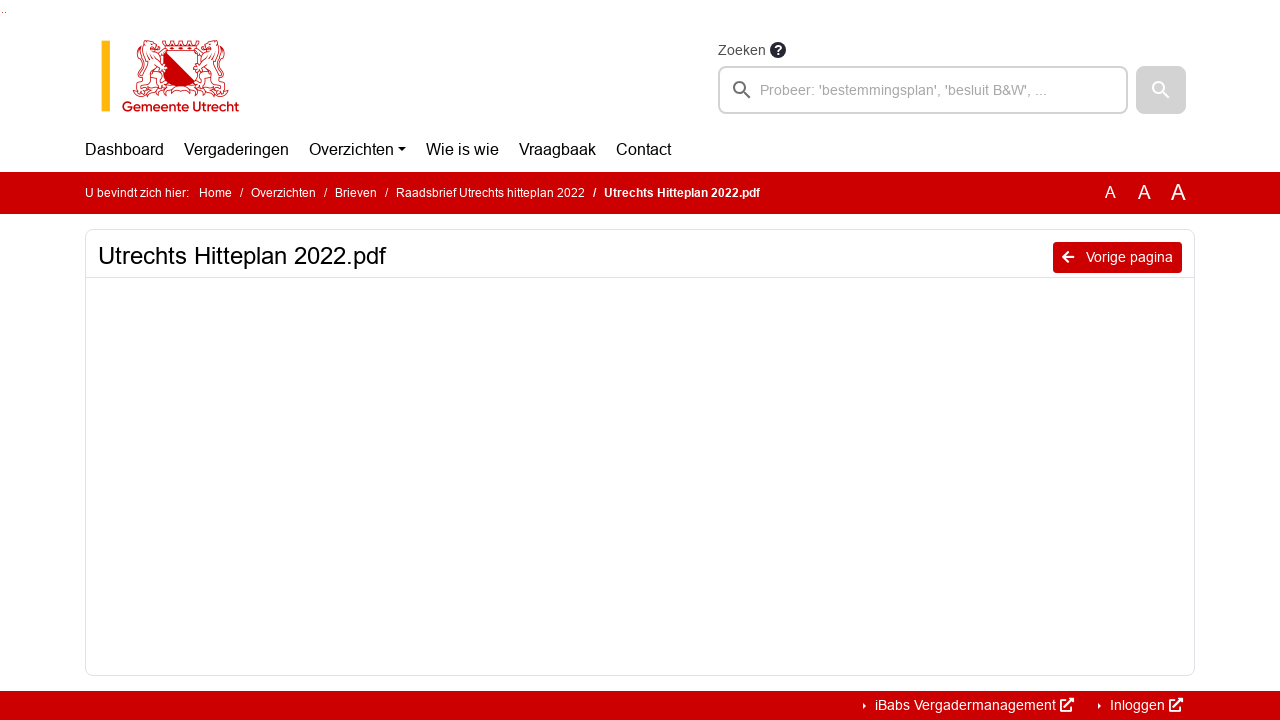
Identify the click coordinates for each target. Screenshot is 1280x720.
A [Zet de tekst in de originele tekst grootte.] (1110, 192)
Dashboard (124, 149)
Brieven (356, 193)
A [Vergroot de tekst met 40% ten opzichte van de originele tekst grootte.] (1178, 193)
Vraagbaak (557, 149)
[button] (1161, 90)
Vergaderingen (236, 149)
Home (215, 193)
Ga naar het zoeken (2, 12)
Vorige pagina (1117, 257)
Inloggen (1144, 705)
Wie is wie (462, 149)
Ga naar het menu (5, 12)
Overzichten (351, 149)
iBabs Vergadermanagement (972, 705)
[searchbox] (923, 90)
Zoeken (742, 50)
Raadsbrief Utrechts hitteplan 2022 (490, 193)
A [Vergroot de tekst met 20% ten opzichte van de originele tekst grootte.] (1144, 192)
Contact (643, 149)
